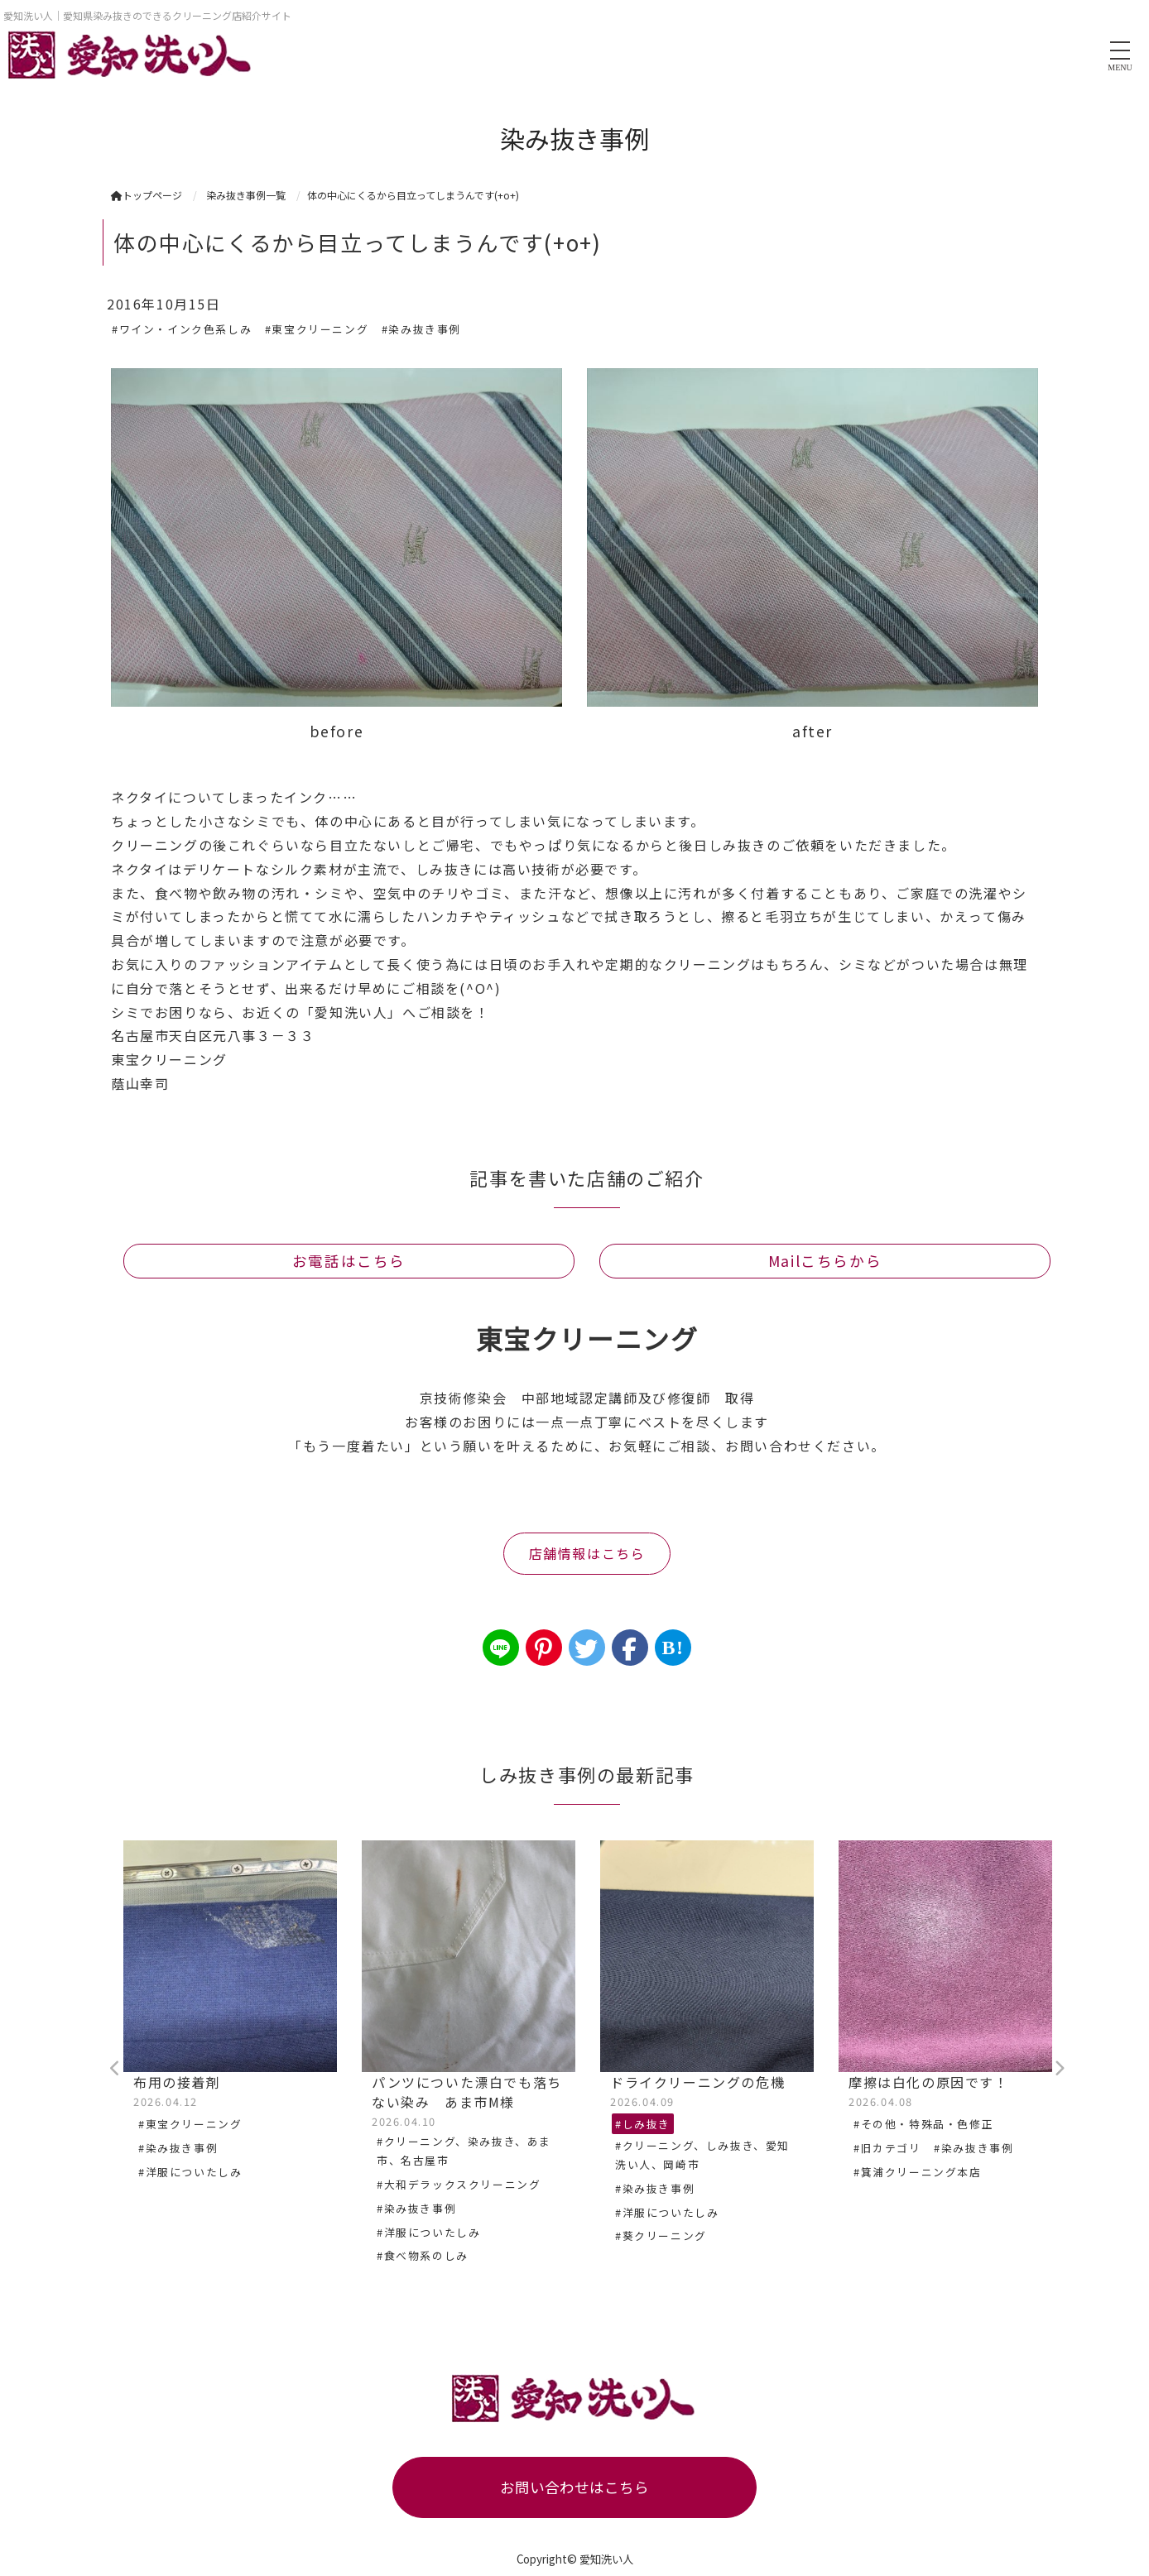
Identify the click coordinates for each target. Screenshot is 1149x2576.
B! (672, 1647)
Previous (115, 2068)
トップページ (146, 195)
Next (1058, 2068)
